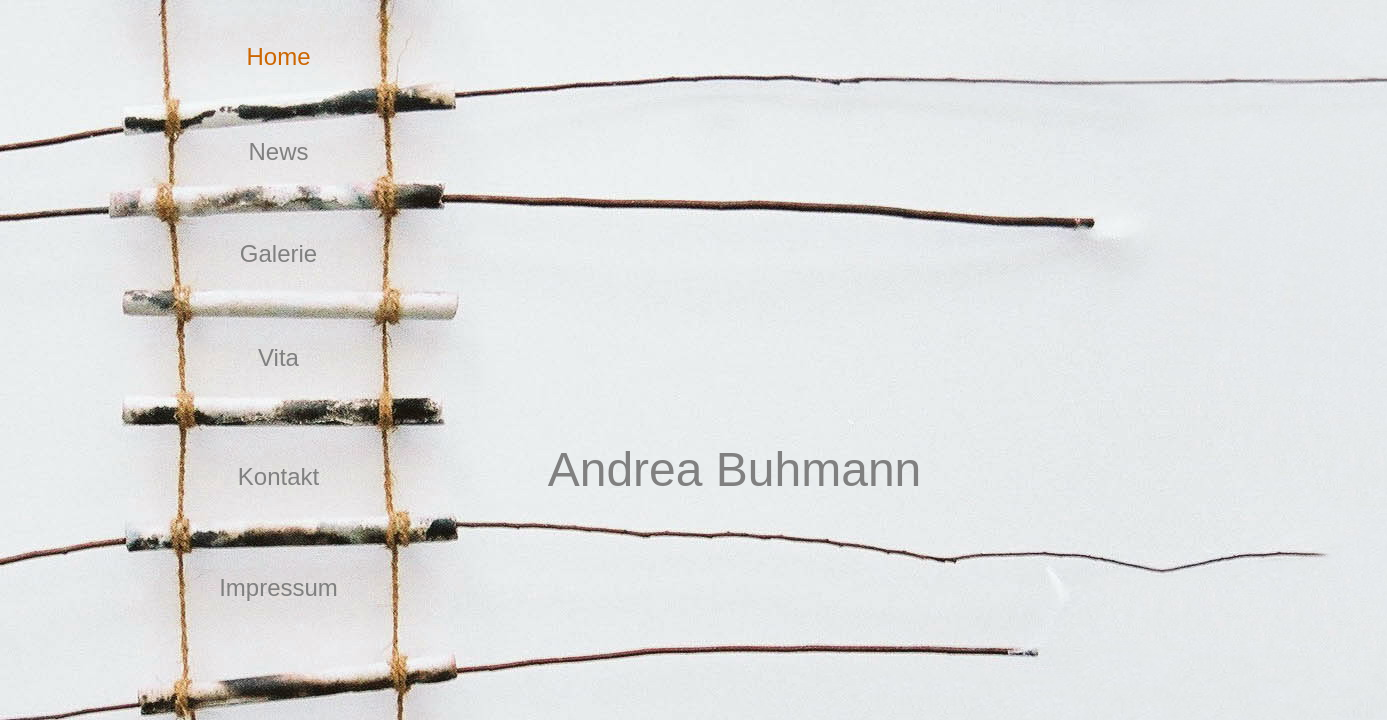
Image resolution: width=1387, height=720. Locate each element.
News (278, 151)
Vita (278, 357)
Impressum (278, 587)
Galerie (278, 253)
